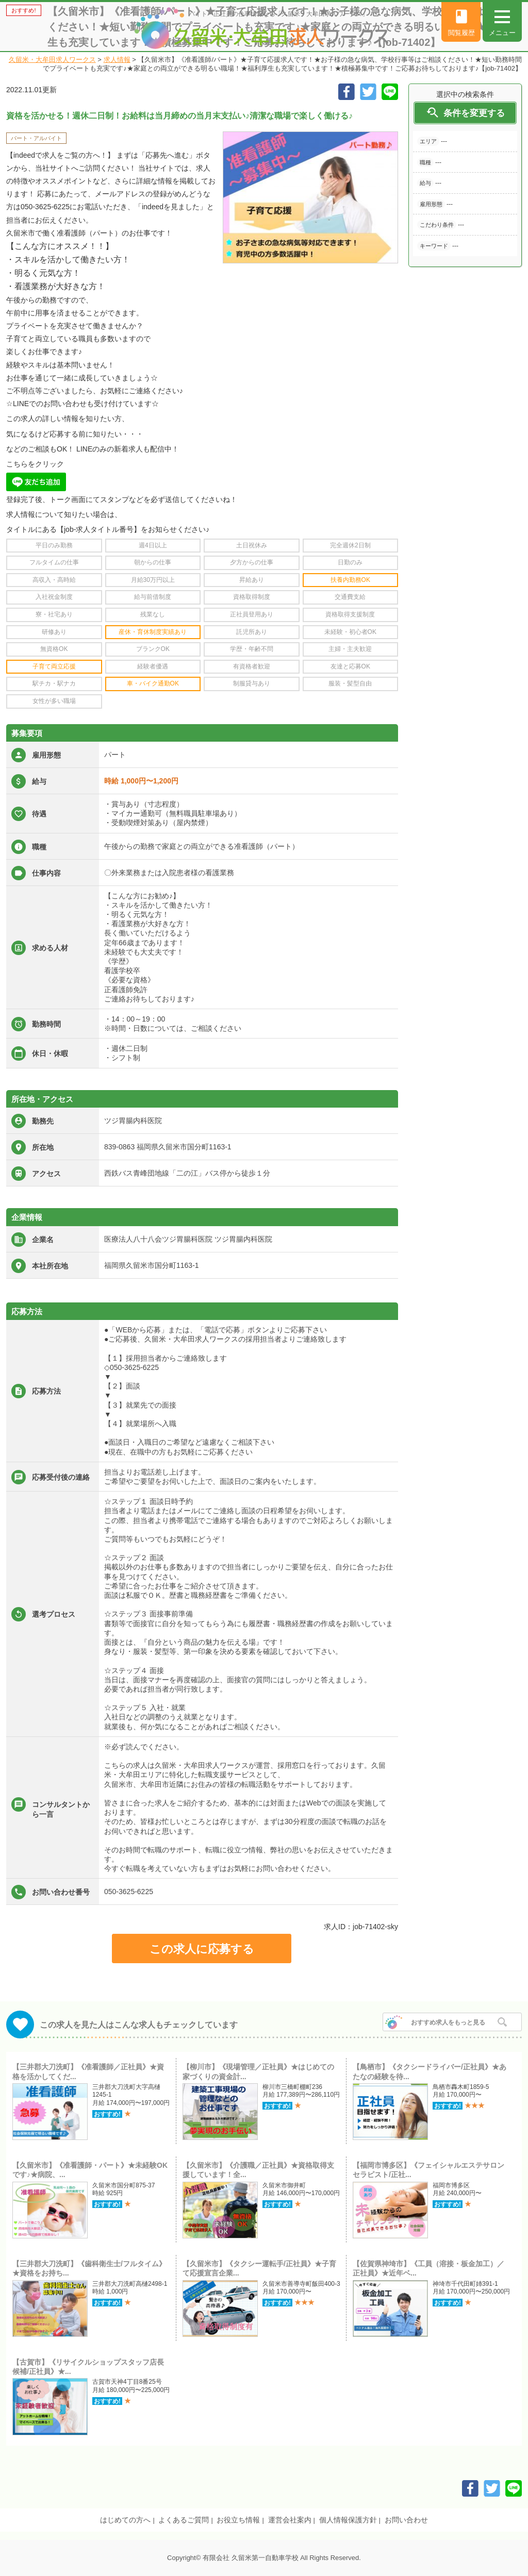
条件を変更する (465, 113)
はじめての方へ (125, 2520)
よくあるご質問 (183, 2520)
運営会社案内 (289, 2520)
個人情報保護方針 (348, 2520)
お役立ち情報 (238, 2520)
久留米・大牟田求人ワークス (52, 59)
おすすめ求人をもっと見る (448, 2022)
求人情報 (117, 59)
